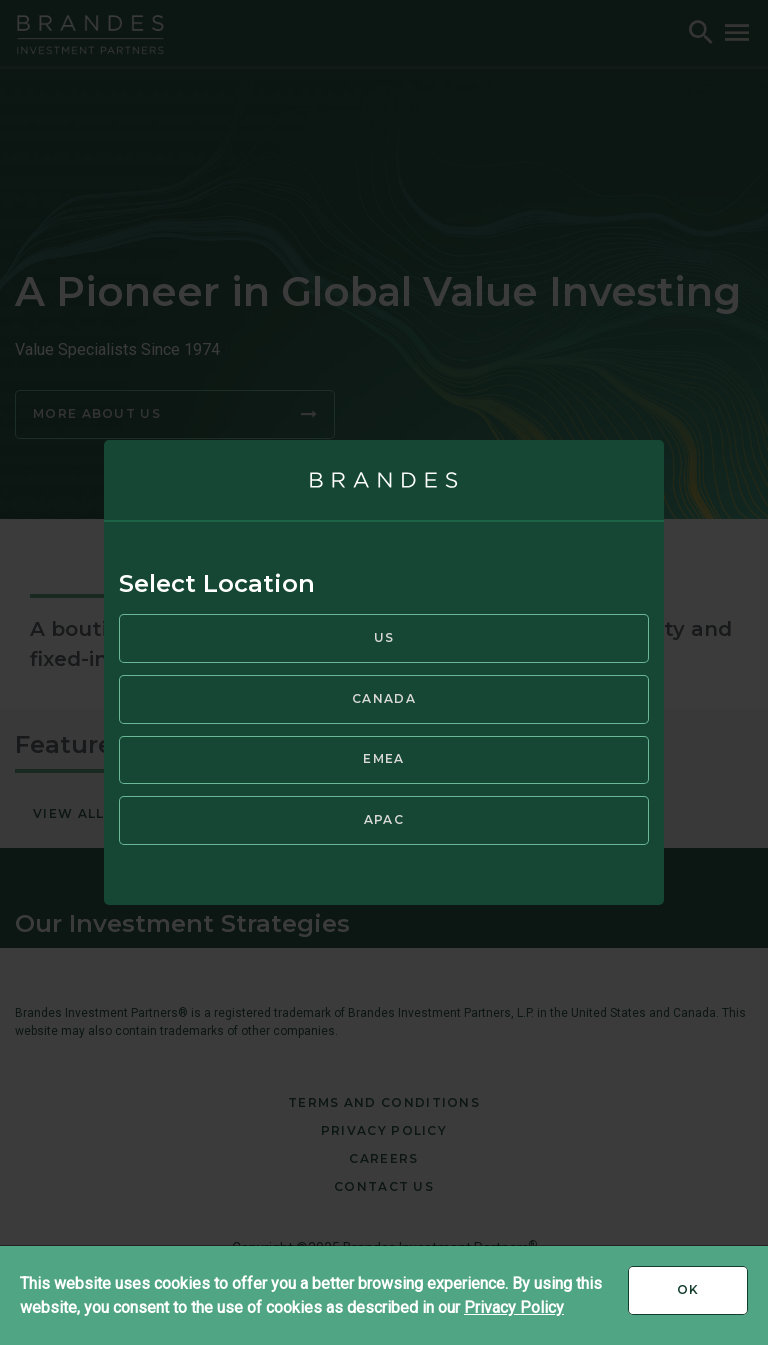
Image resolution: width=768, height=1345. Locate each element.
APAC (384, 819)
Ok (712, 1297)
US (384, 637)
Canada (384, 698)
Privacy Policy (514, 1307)
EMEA (383, 758)
